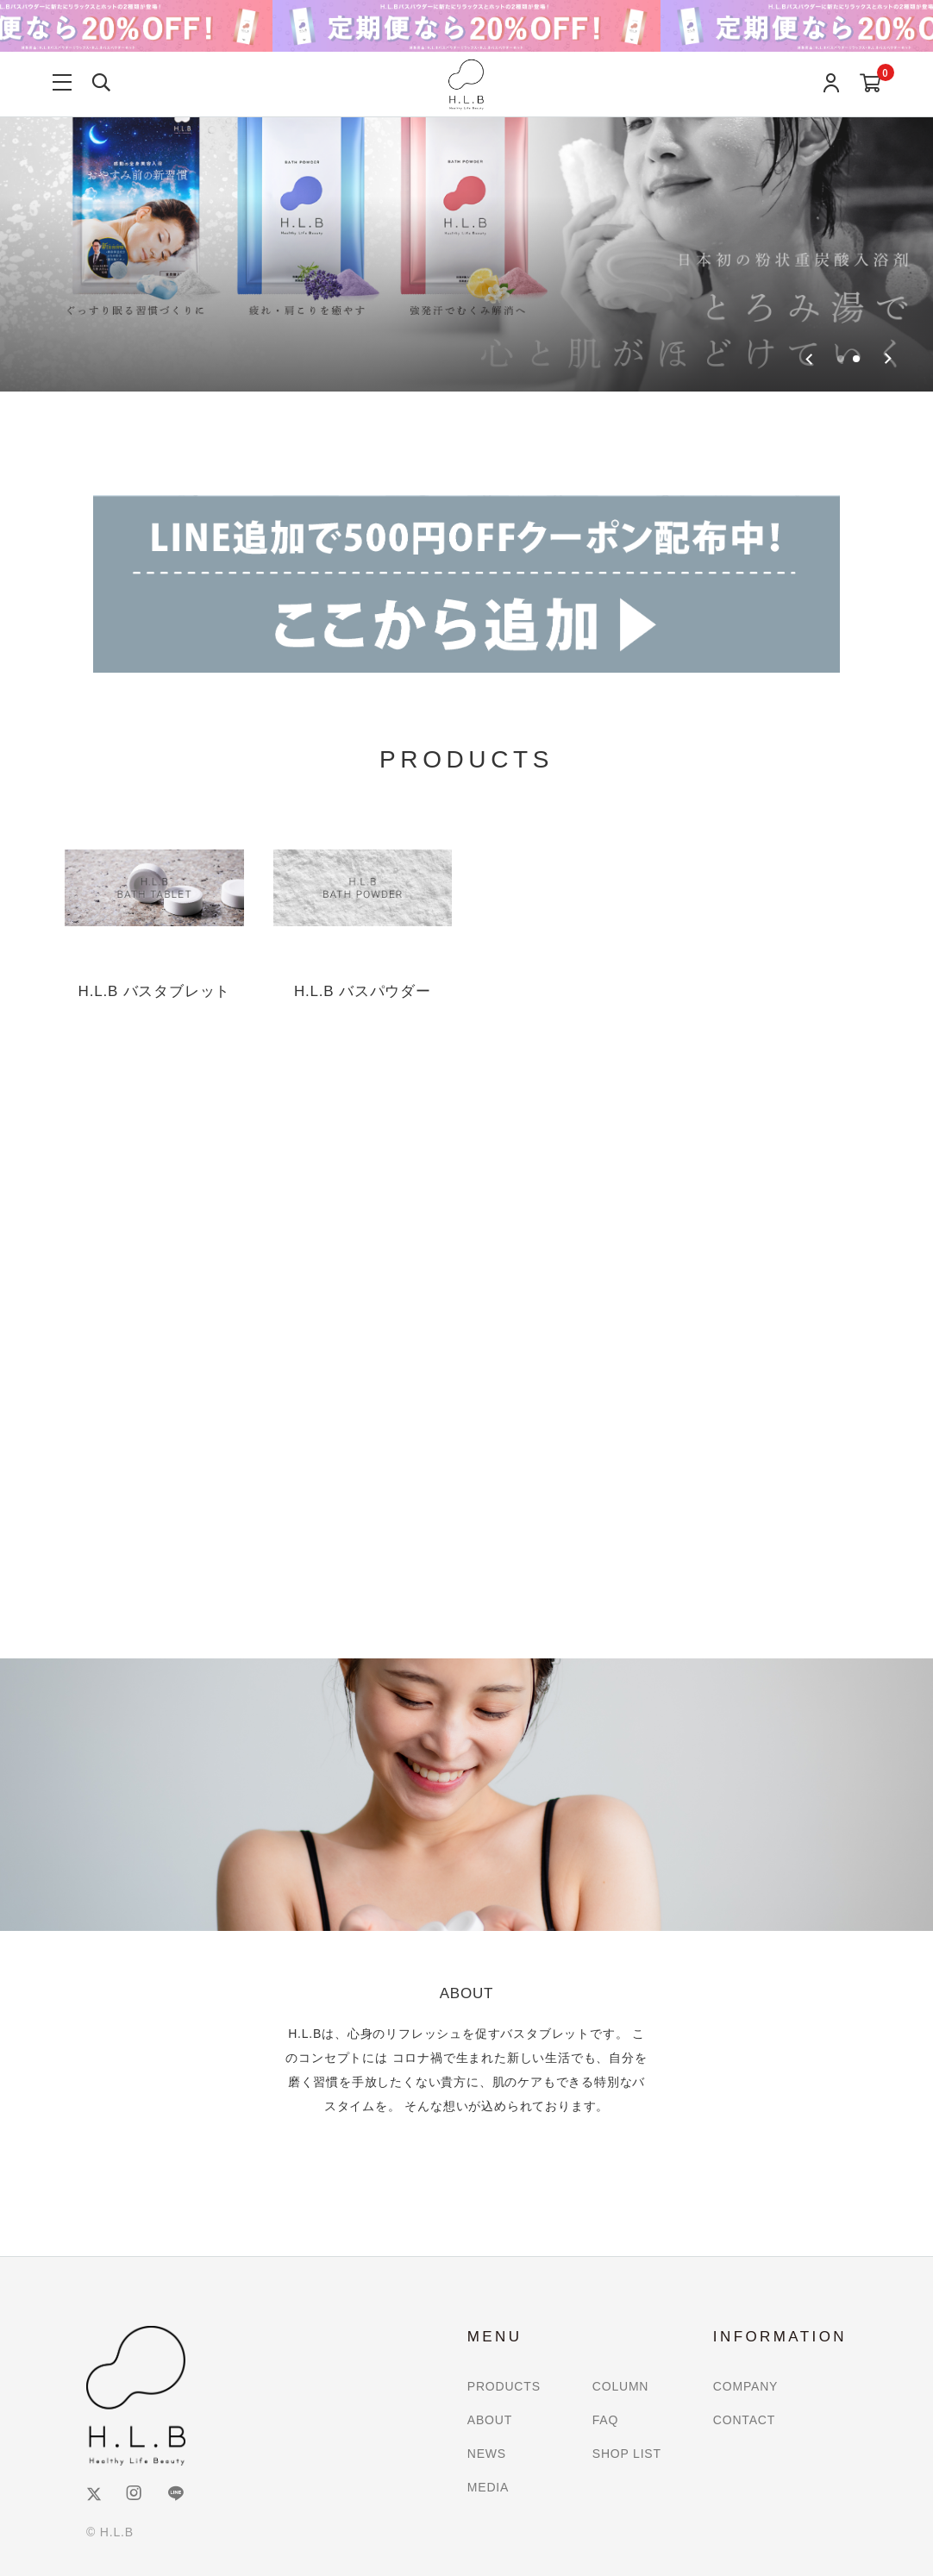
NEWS (486, 2453)
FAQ (605, 2420)
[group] (466, 196)
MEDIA (488, 2487)
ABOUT (489, 2420)
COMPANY (745, 2386)
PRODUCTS (504, 2386)
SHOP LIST (626, 2453)
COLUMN (620, 2386)
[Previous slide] (809, 358)
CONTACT (744, 2420)
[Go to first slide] (888, 358)
